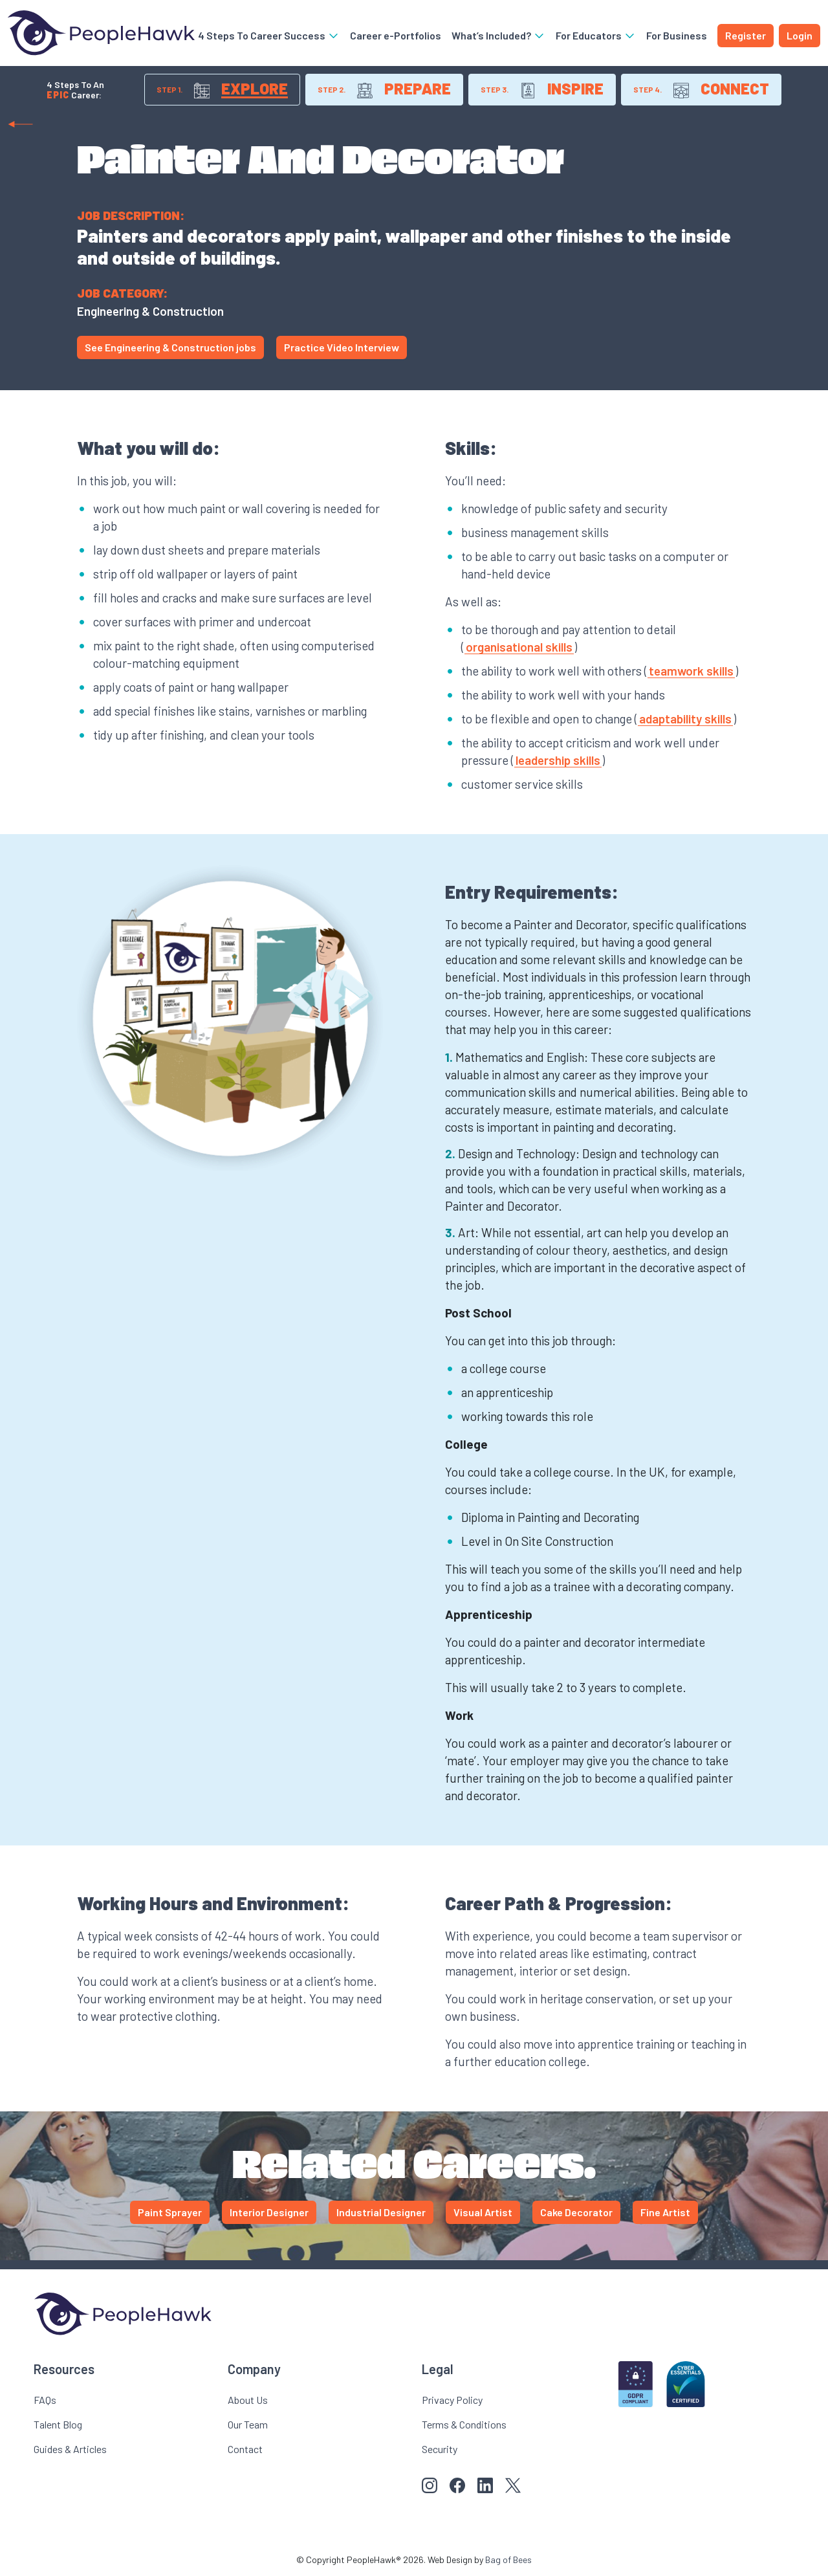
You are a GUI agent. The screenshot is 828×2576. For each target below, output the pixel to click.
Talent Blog (58, 2424)
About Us (248, 2400)
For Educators (596, 35)
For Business (676, 35)
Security (439, 2449)
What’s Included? (498, 35)
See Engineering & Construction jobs (170, 347)
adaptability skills (685, 718)
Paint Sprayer (170, 2212)
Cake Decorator (576, 2212)
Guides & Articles (70, 2449)
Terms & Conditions (464, 2424)
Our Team (248, 2424)
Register (745, 35)
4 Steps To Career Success (269, 35)
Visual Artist (482, 2212)
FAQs (45, 2400)
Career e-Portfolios (395, 35)
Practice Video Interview (341, 347)
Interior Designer (269, 2212)
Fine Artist (665, 2212)
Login (799, 35)
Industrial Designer (381, 2212)
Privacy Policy (452, 2400)
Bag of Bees (508, 2559)
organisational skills (519, 646)
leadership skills (558, 760)
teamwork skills (691, 670)
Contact (245, 2449)
